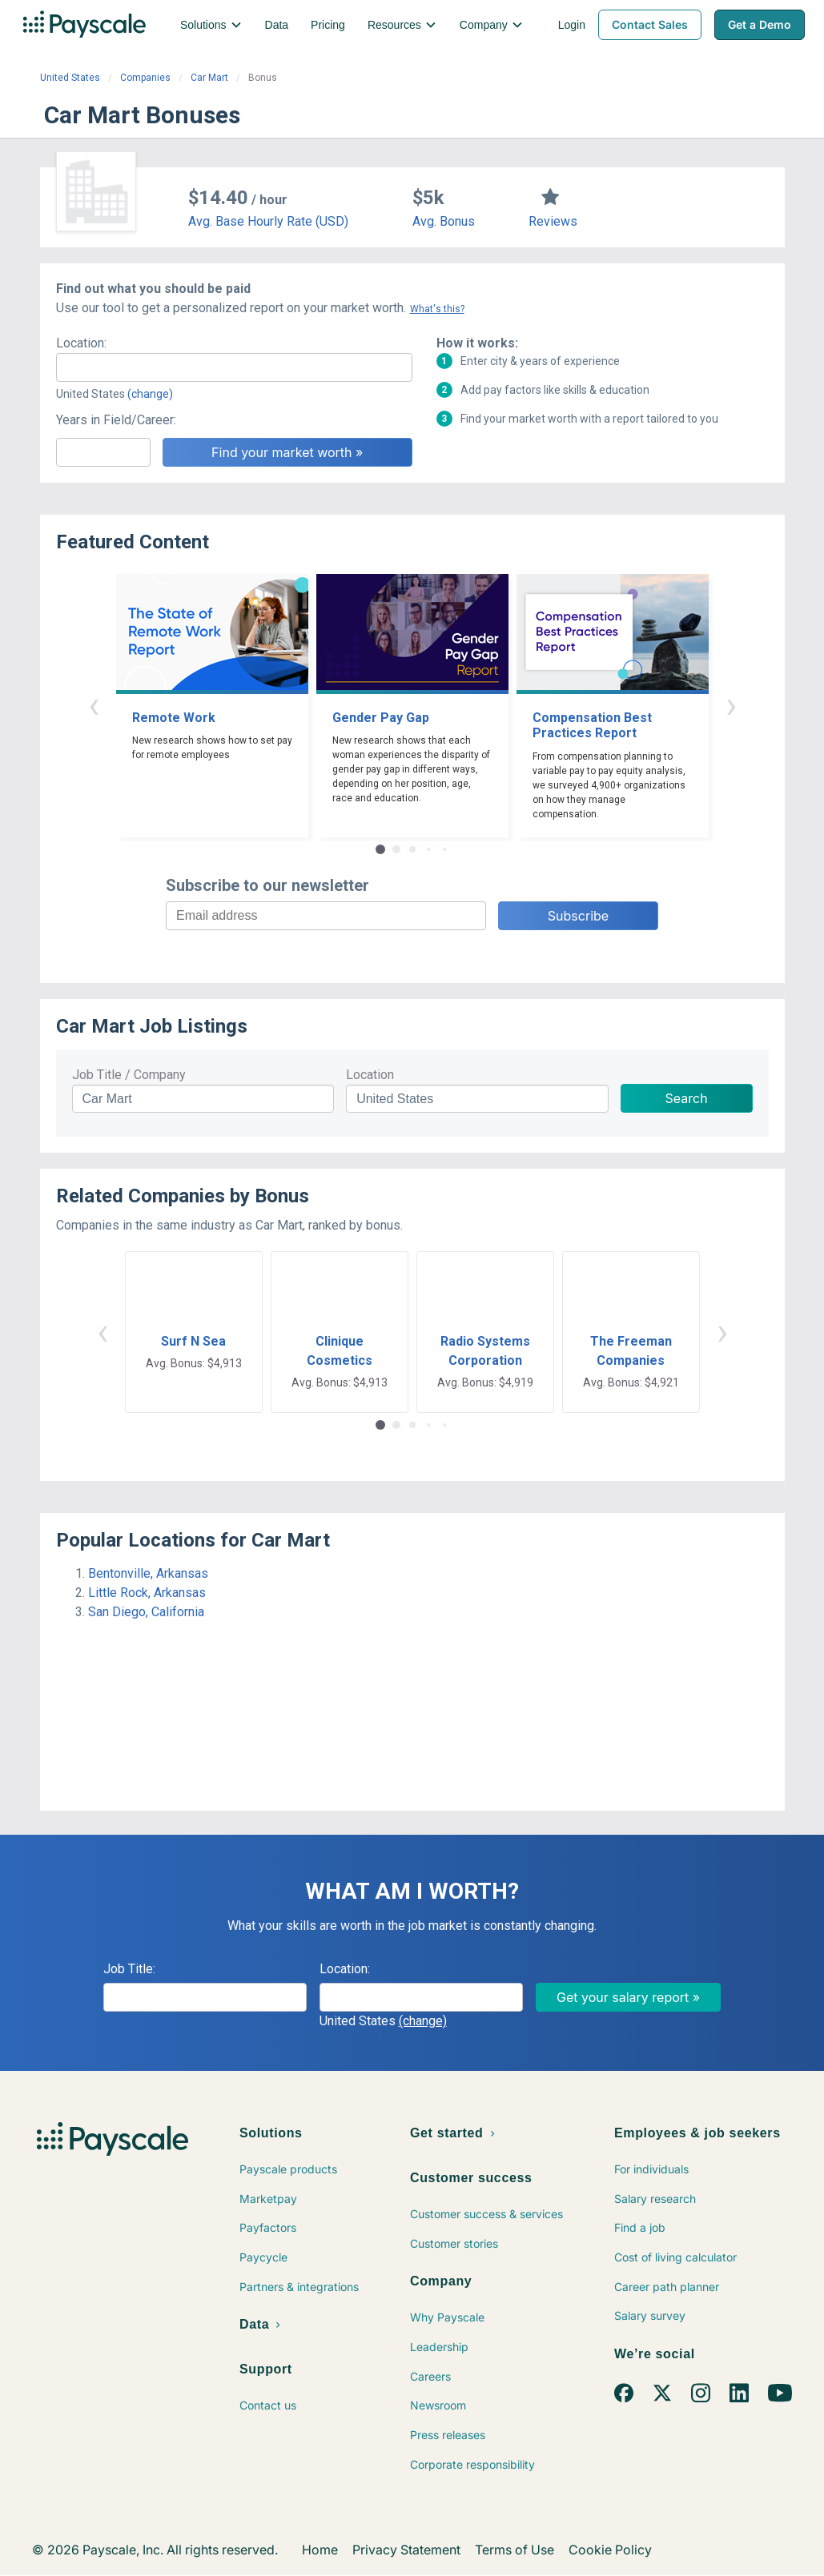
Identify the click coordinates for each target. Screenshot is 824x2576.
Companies (145, 77)
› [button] (731, 705)
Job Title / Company (129, 1074)
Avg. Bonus (443, 221)
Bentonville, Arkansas (148, 1573)
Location (370, 1074)
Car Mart (209, 77)
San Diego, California (146, 1611)
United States (70, 77)
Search (686, 1098)
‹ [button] (93, 705)
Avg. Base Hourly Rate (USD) (268, 221)
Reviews (553, 221)
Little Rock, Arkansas (147, 1592)
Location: (81, 343)
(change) (150, 393)
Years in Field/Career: (116, 419)
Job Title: (129, 1968)
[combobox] (234, 367)
